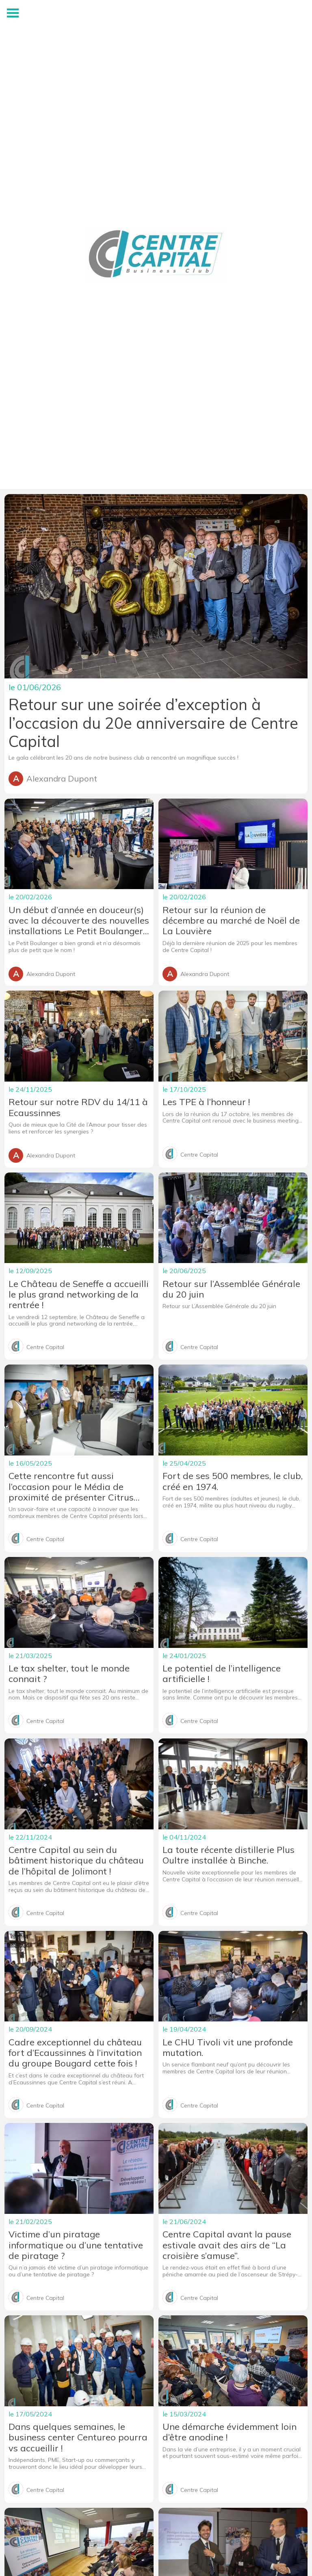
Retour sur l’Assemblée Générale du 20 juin (231, 1289)
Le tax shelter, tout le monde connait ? (69, 1673)
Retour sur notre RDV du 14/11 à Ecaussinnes (78, 1107)
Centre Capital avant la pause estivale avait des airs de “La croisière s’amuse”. (226, 2245)
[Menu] (13, 13)
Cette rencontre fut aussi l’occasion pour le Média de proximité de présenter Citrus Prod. (71, 1486)
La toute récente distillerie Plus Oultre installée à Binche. (228, 1855)
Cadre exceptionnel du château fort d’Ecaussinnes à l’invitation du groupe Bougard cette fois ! (75, 2053)
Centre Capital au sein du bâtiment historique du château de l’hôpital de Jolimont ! (76, 1860)
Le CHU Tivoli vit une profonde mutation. (227, 2047)
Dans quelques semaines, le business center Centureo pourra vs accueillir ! (78, 2437)
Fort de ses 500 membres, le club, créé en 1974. (232, 1481)
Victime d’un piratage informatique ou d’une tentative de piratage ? (76, 2245)
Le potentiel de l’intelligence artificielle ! (221, 1673)
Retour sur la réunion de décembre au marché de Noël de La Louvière (231, 921)
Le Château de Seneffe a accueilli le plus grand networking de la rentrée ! (79, 1294)
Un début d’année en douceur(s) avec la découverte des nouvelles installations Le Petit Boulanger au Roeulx (79, 921)
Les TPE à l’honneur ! (206, 1102)
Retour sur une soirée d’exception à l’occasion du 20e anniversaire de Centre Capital (153, 723)
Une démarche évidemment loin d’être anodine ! (229, 2432)
